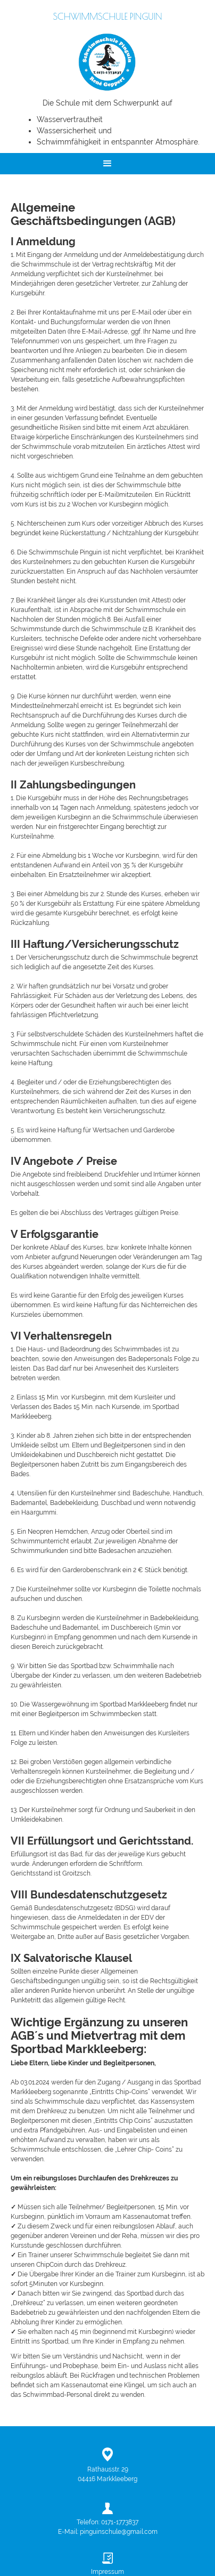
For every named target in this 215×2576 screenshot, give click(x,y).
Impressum (107, 2571)
